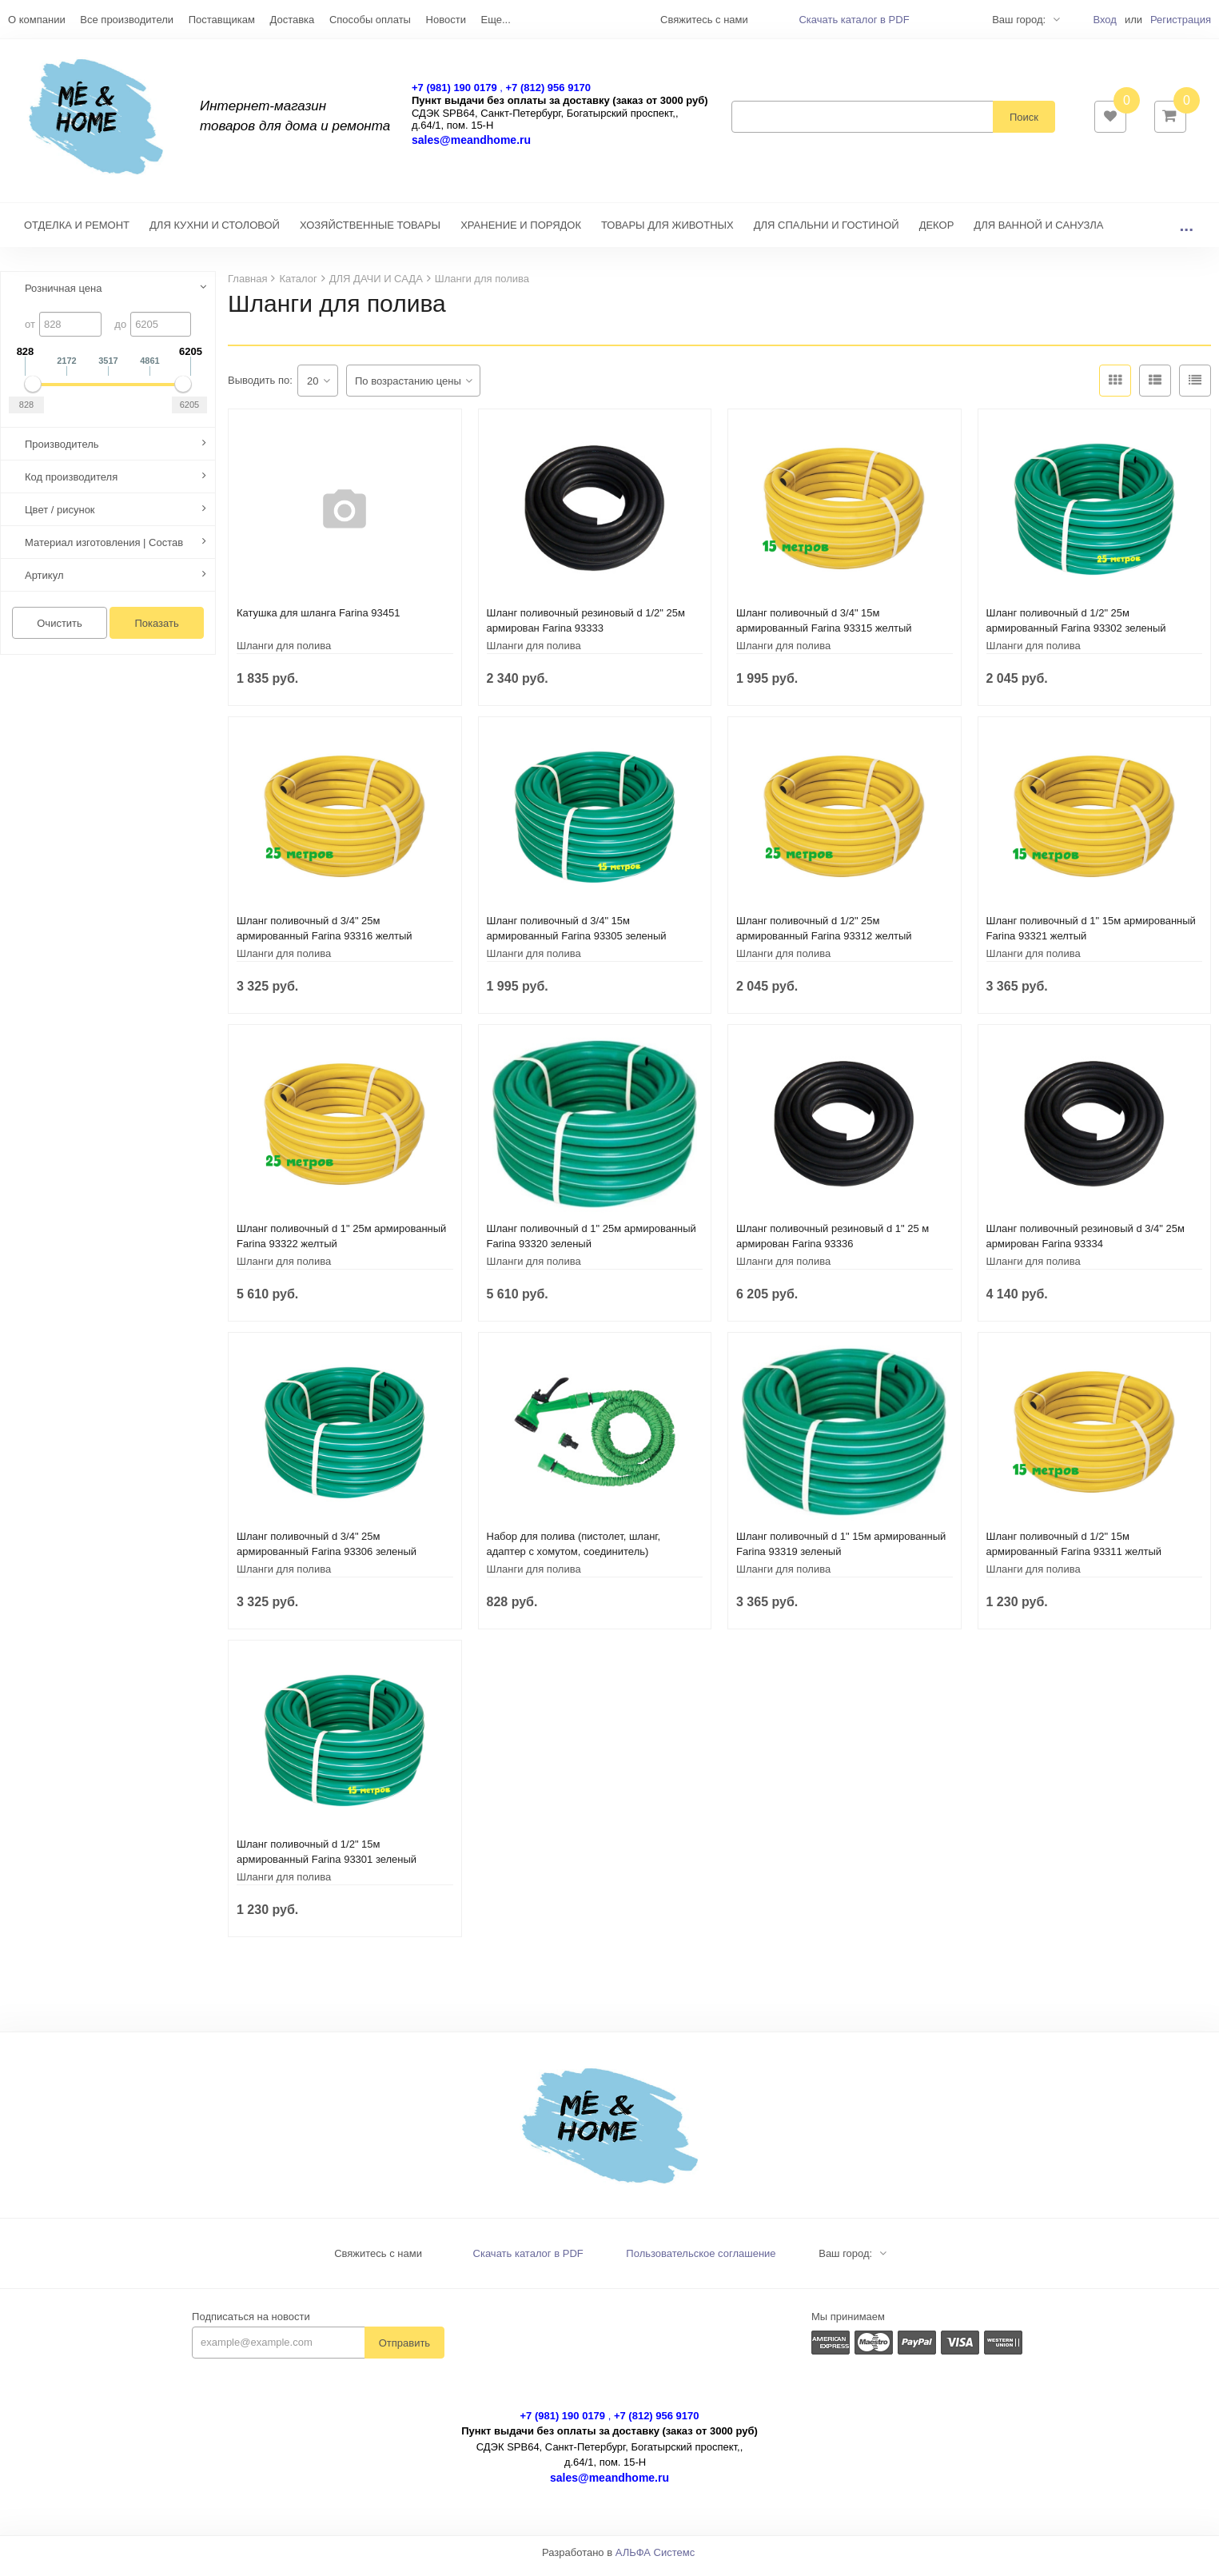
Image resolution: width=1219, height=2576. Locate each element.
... (1186, 233)
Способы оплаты (370, 20)
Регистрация (1180, 20)
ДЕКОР (936, 233)
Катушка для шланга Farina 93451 (318, 621)
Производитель (62, 452)
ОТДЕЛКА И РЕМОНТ (76, 233)
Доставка (291, 20)
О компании (37, 20)
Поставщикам (222, 20)
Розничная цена (63, 296)
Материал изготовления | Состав (104, 550)
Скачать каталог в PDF (854, 20)
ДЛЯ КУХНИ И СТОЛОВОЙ (214, 233)
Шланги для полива (284, 654)
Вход (1104, 20)
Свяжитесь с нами (378, 2261)
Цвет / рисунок (60, 518)
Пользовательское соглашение (700, 2261)
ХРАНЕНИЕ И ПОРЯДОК (520, 233)
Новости (446, 20)
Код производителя (71, 485)
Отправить (404, 2351)
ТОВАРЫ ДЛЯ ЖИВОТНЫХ (667, 233)
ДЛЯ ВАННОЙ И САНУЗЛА (1038, 233)
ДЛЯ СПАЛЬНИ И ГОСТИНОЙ (826, 233)
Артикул (44, 583)
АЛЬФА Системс (655, 2560)
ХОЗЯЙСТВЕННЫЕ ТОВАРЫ (370, 233)
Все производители (126, 20)
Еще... (496, 20)
